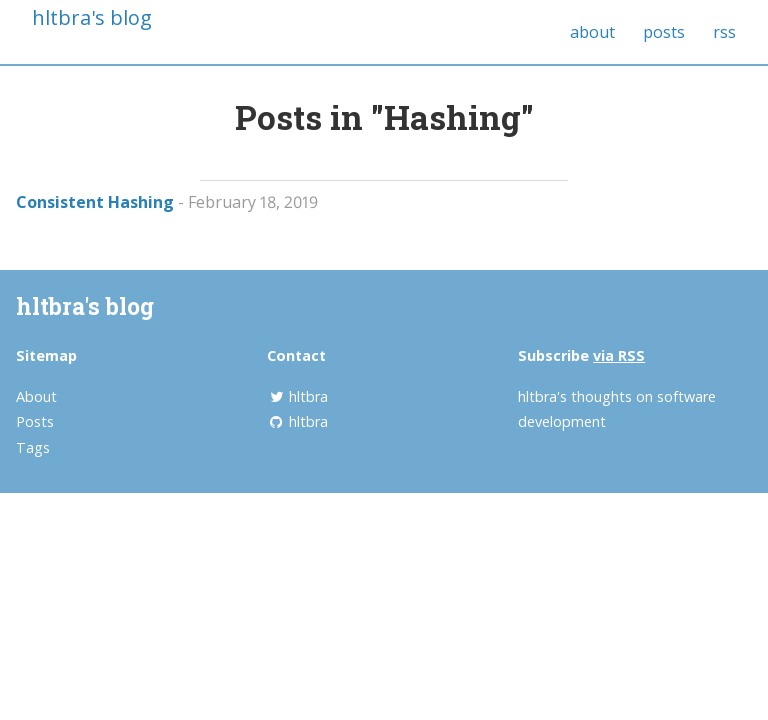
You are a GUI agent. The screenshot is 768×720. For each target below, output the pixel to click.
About (36, 396)
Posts (35, 421)
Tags (33, 447)
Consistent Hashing (95, 202)
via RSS (619, 355)
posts (664, 32)
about (592, 32)
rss (724, 32)
